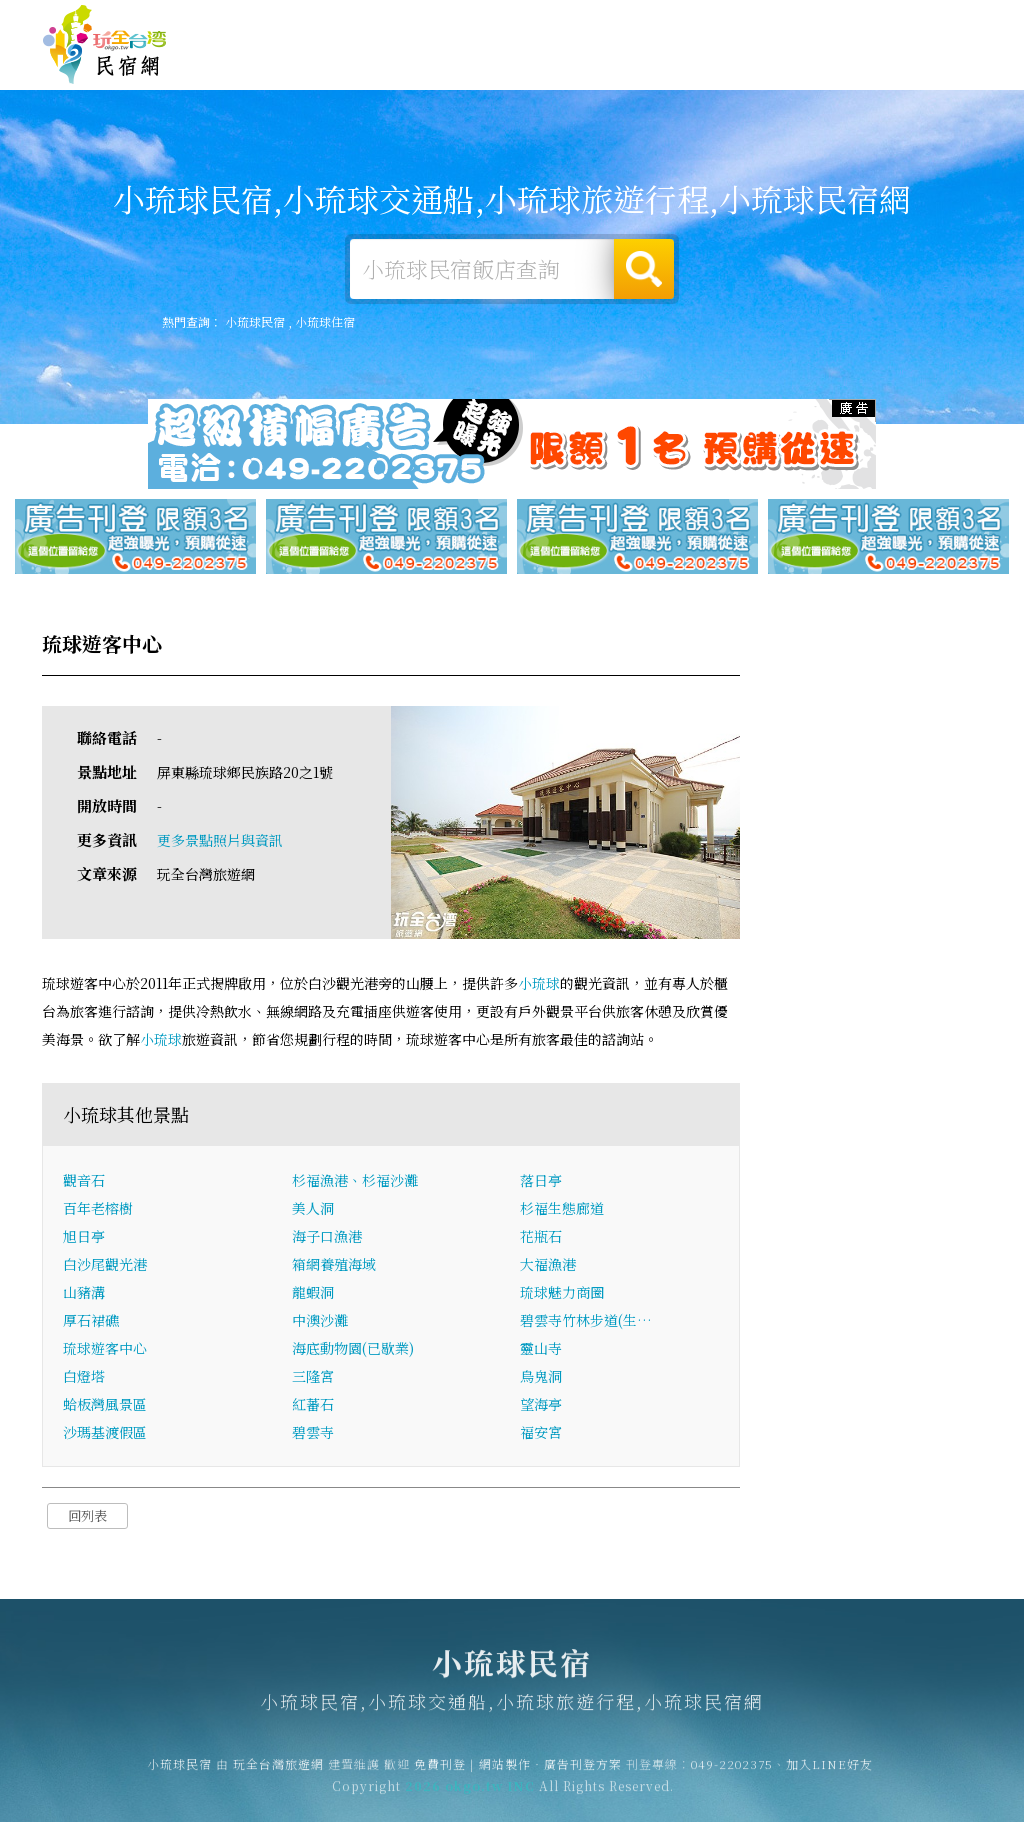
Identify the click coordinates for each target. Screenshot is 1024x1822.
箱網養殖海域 (334, 1265)
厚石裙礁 (91, 1321)
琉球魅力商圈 (562, 1293)
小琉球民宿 (105, 45)
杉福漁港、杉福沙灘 (355, 1181)
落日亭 (541, 1181)
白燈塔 (84, 1377)
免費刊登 (677, 23)
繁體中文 (927, 21)
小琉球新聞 (760, 70)
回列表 (87, 1516)
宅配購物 (944, 78)
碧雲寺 (313, 1433)
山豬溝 (84, 1293)
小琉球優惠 (664, 66)
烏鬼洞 (541, 1377)
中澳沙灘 (320, 1321)
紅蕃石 (313, 1405)
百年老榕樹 (98, 1209)
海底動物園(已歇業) (353, 1349)
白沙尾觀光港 (105, 1265)
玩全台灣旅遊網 (592, 23)
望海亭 (541, 1405)
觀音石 (84, 1181)
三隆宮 (313, 1377)
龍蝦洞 (313, 1293)
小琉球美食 (568, 64)
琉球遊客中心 (105, 1349)
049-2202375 (732, 1770)
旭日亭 (84, 1237)
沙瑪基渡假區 (105, 1433)
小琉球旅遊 (472, 62)
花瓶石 (541, 1237)
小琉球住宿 (280, 60)
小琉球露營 (376, 61)
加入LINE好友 (829, 1770)
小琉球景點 (856, 74)
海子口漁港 (327, 1237)
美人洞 (313, 1209)
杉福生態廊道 (562, 1209)
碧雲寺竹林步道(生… (586, 1321)
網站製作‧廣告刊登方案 (787, 23)
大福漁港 (548, 1265)
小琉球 (539, 984)
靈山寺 (541, 1349)
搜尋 (644, 269)
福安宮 (541, 1433)
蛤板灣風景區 (105, 1405)
